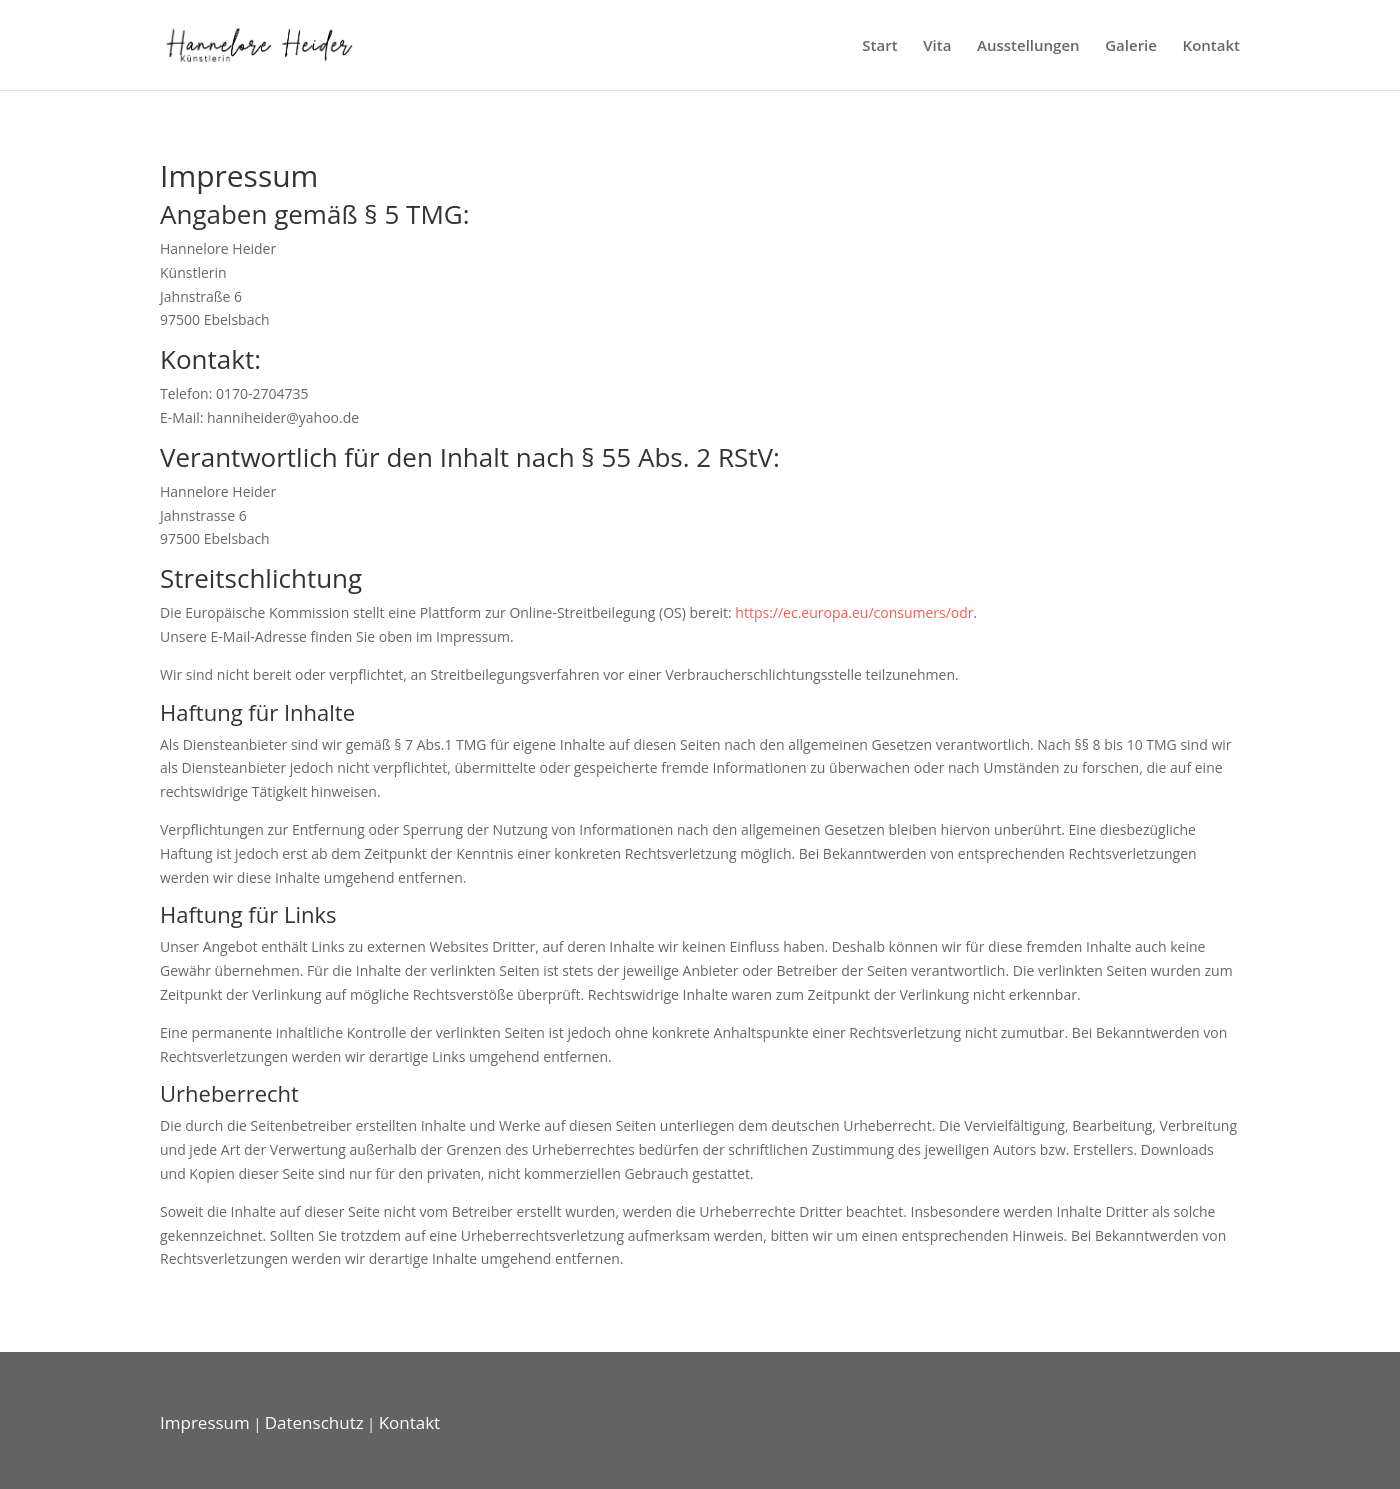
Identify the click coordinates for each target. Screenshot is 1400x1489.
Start (879, 46)
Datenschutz (314, 1422)
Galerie (1131, 46)
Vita (937, 46)
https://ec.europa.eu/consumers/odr (854, 612)
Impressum (205, 1422)
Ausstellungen (1028, 46)
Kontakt (1211, 46)
